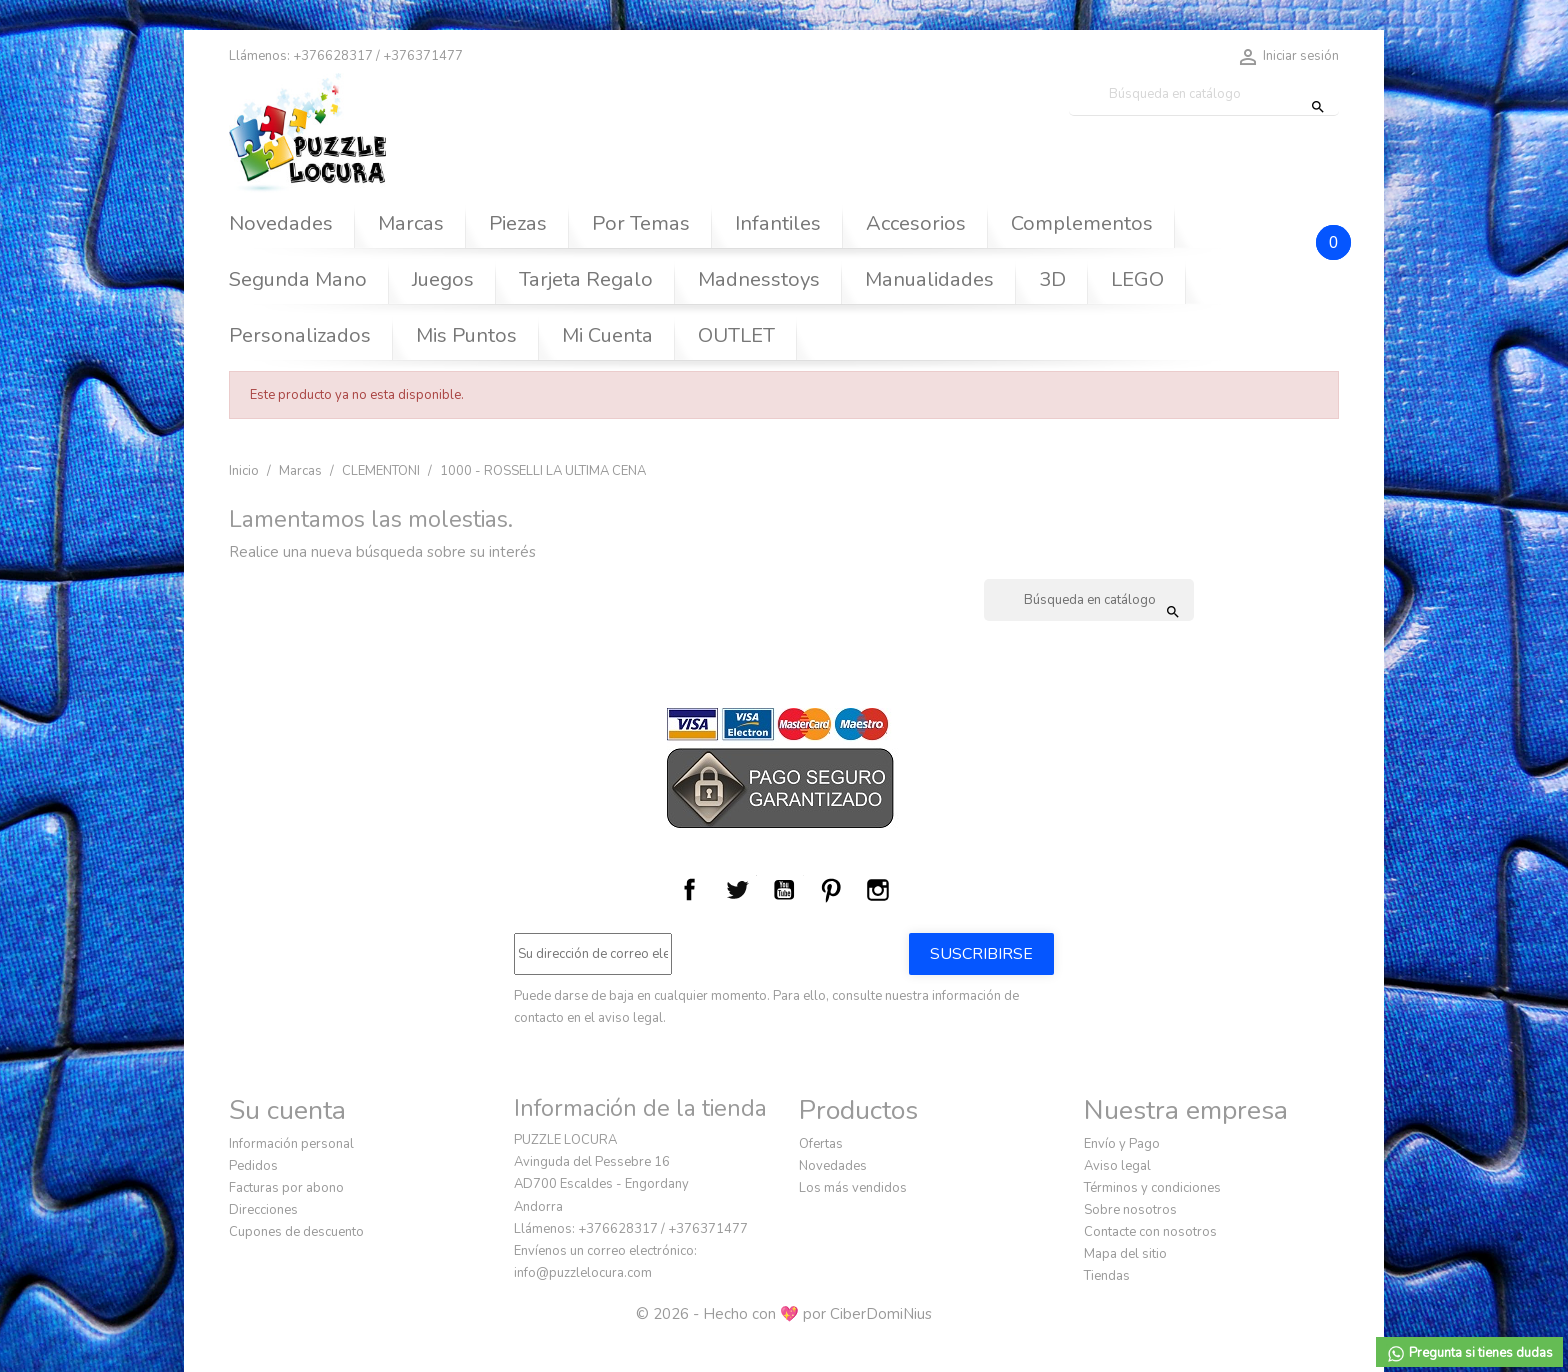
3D (1052, 279)
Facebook (690, 890)
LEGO (1137, 279)
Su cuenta (287, 1110)
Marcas (411, 223)
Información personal (291, 1144)
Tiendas (1107, 1276)
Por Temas (641, 223)
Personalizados (300, 335)
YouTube (784, 890)
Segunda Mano (298, 279)
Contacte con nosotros (1150, 1232)
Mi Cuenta (607, 335)
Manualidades (929, 279)
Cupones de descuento (296, 1232)
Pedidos (253, 1166)
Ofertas (821, 1144)
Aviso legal (1117, 1166)
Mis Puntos (466, 335)
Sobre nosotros (1130, 1210)
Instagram (878, 890)
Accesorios (916, 223)
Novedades (281, 223)
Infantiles (778, 223)
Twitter (737, 890)
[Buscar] (1204, 94)
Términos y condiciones (1152, 1188)
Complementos (1082, 223)
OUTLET (736, 335)
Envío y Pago (1122, 1144)
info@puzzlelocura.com (583, 1273)
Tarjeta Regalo (586, 279)
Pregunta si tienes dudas (1469, 1354)
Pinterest (831, 890)
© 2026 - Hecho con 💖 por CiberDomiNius (784, 1314)
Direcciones (263, 1210)
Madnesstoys (759, 279)
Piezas (518, 223)
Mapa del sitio (1125, 1254)
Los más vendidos (853, 1188)
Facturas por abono (286, 1188)
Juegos (443, 279)
